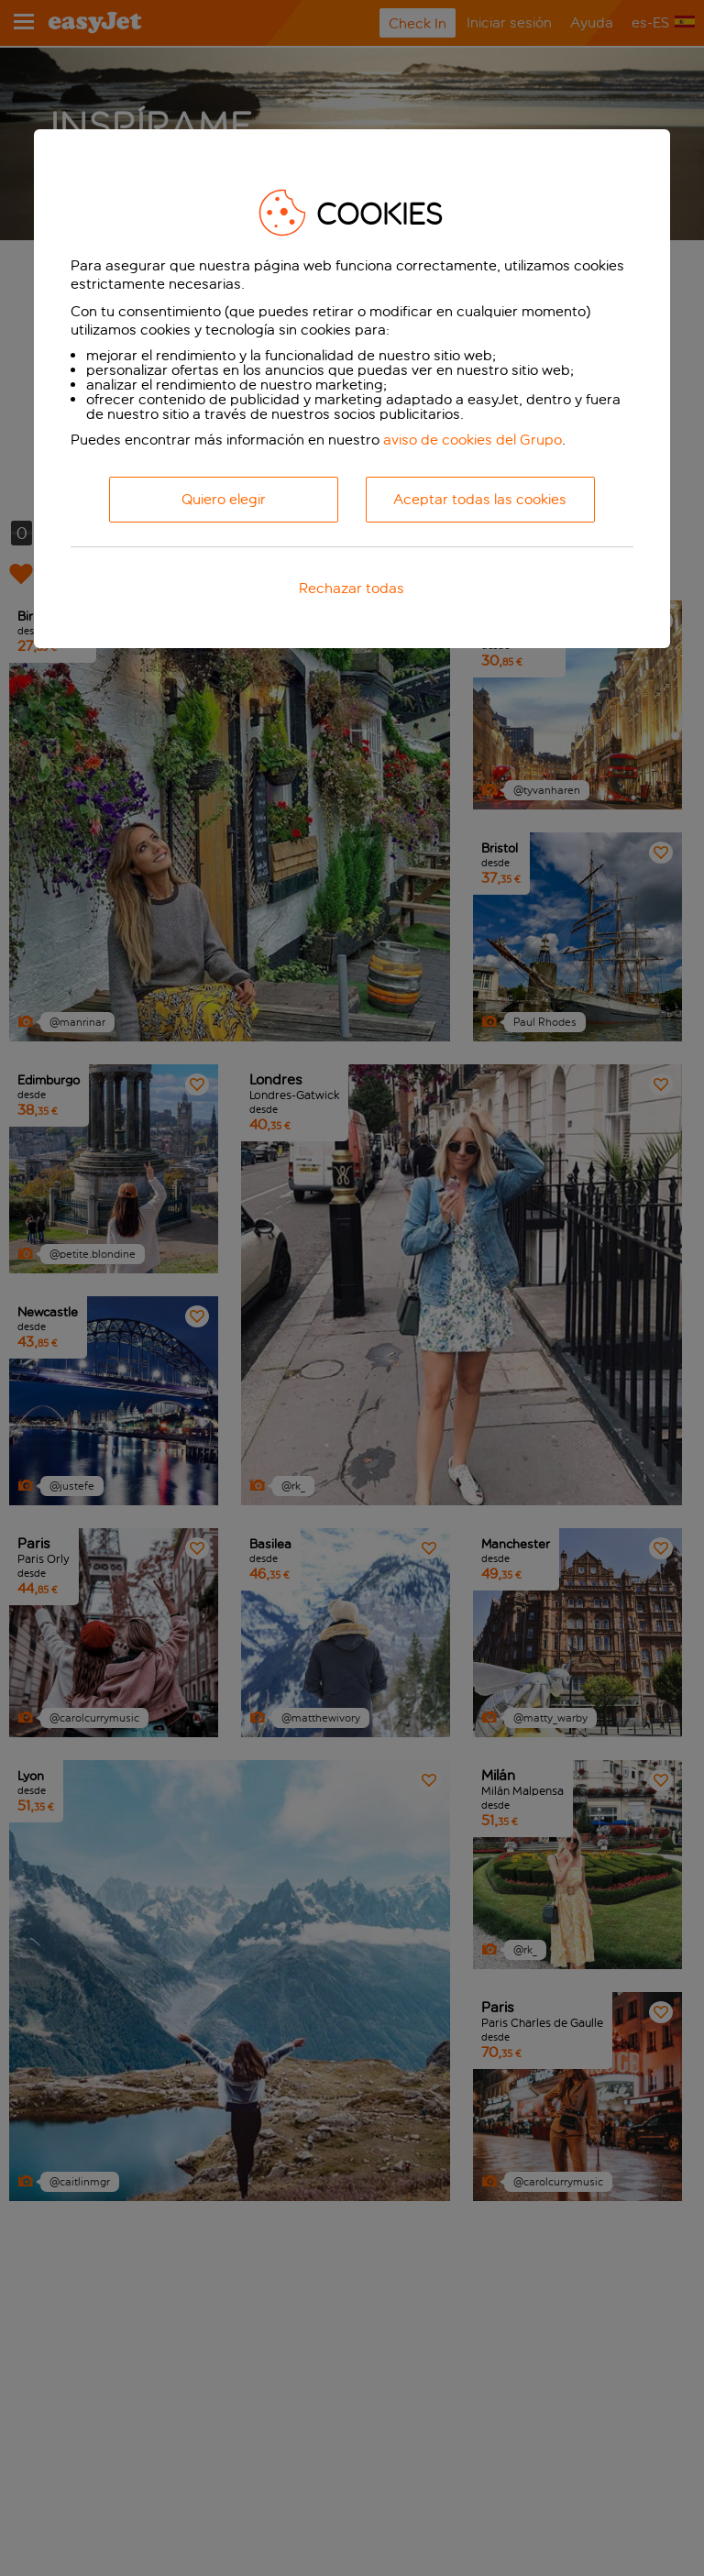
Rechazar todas (351, 588)
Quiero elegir (224, 499)
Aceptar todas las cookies (479, 499)
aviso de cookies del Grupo (472, 439)
